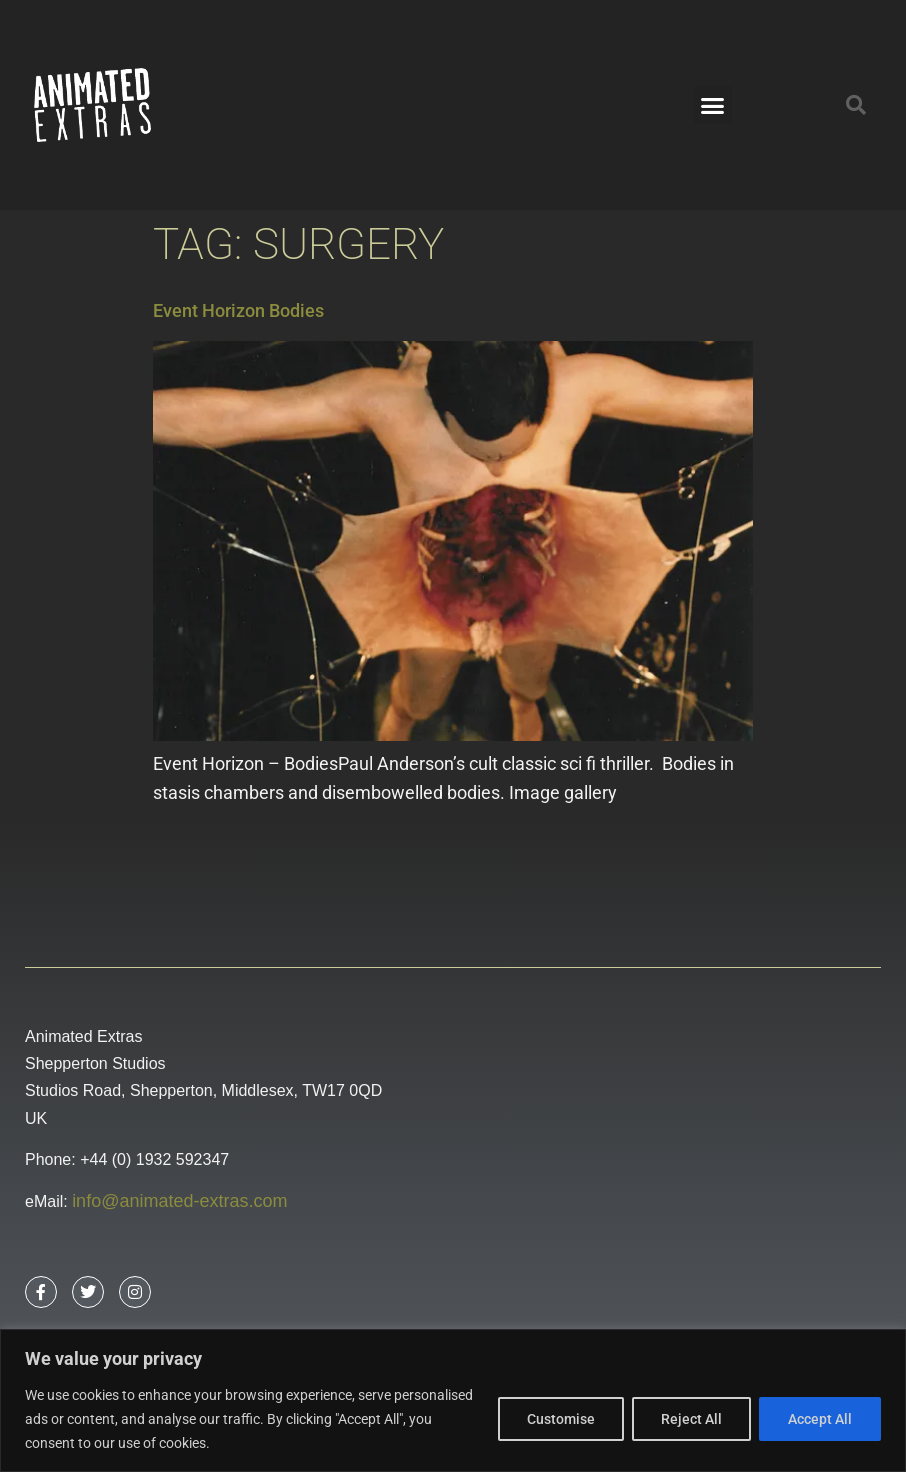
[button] (713, 105)
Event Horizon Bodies (238, 310)
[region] (453, 1400)
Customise (561, 1419)
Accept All (820, 1419)
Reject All (691, 1419)
